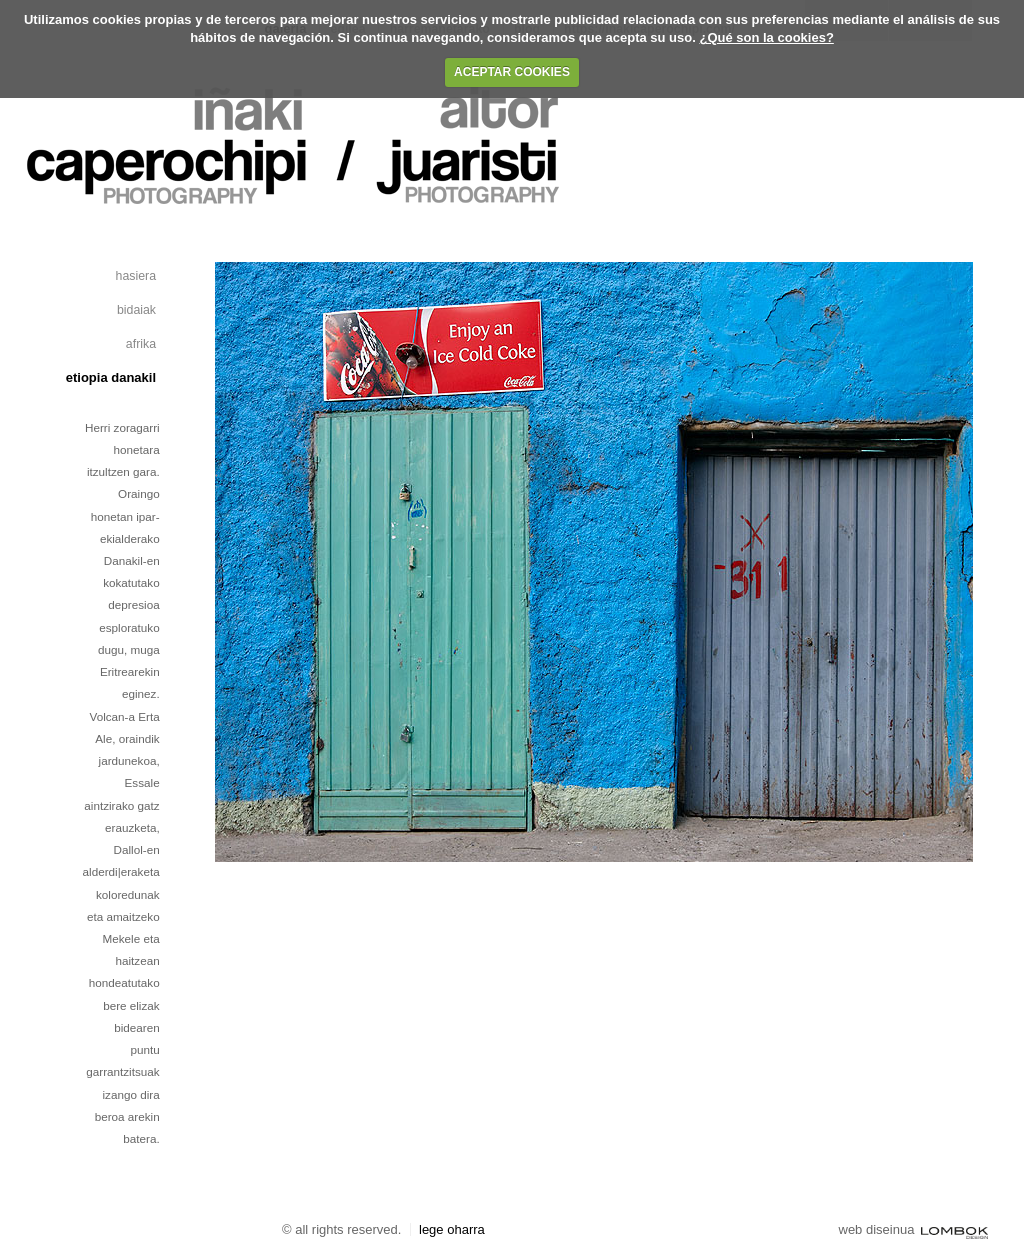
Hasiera (136, 276)
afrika (141, 344)
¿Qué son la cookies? (766, 37)
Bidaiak (136, 310)
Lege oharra (452, 1229)
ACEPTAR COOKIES (512, 72)
